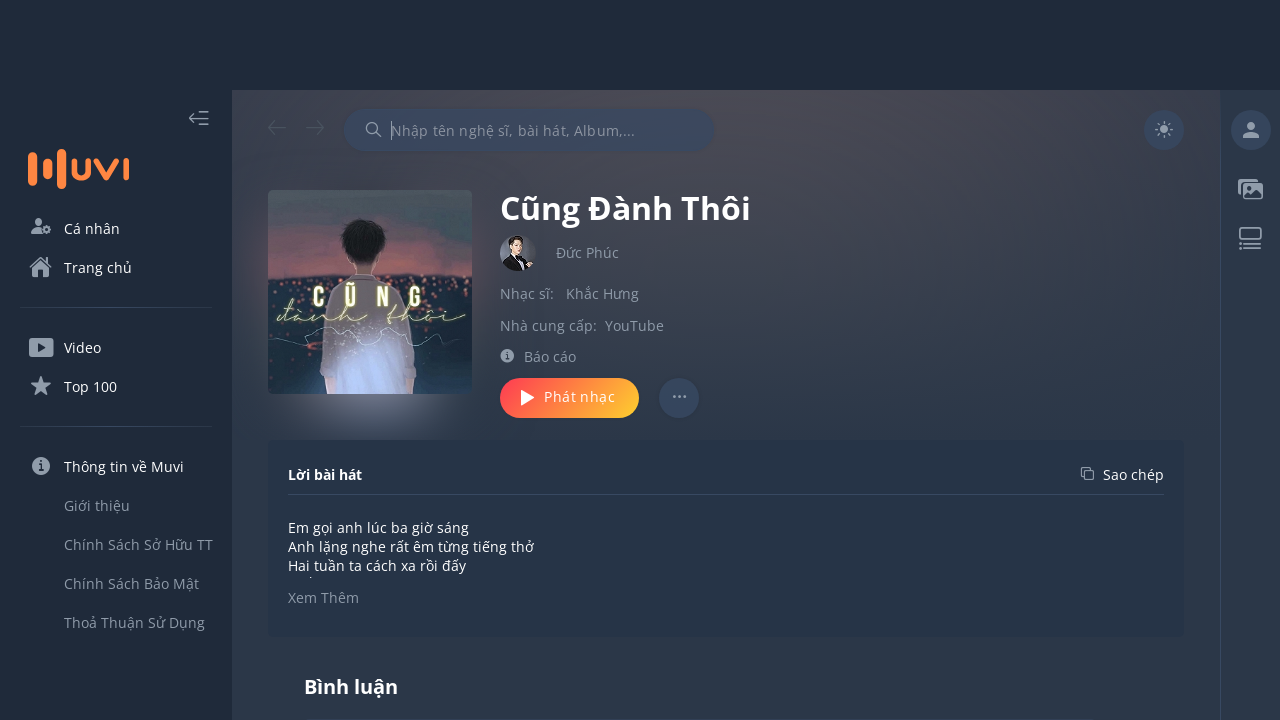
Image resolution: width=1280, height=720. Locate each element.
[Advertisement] (640, 45)
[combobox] (529, 130)
